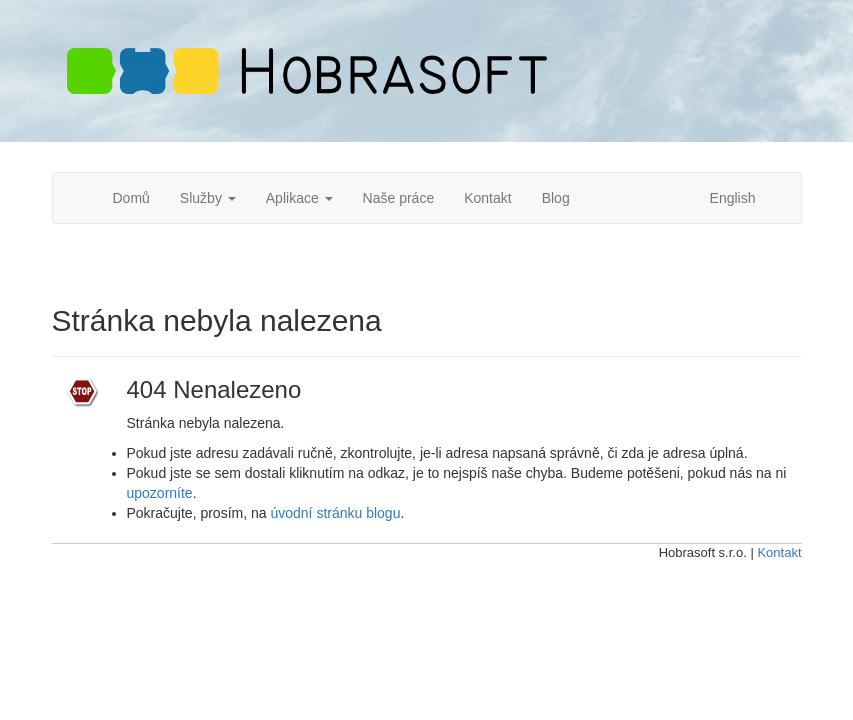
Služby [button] (208, 198)
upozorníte (160, 493)
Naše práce (399, 198)
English (733, 198)
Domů (131, 198)
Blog (556, 198)
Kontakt (487, 198)
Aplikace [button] (299, 198)
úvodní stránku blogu (335, 513)
